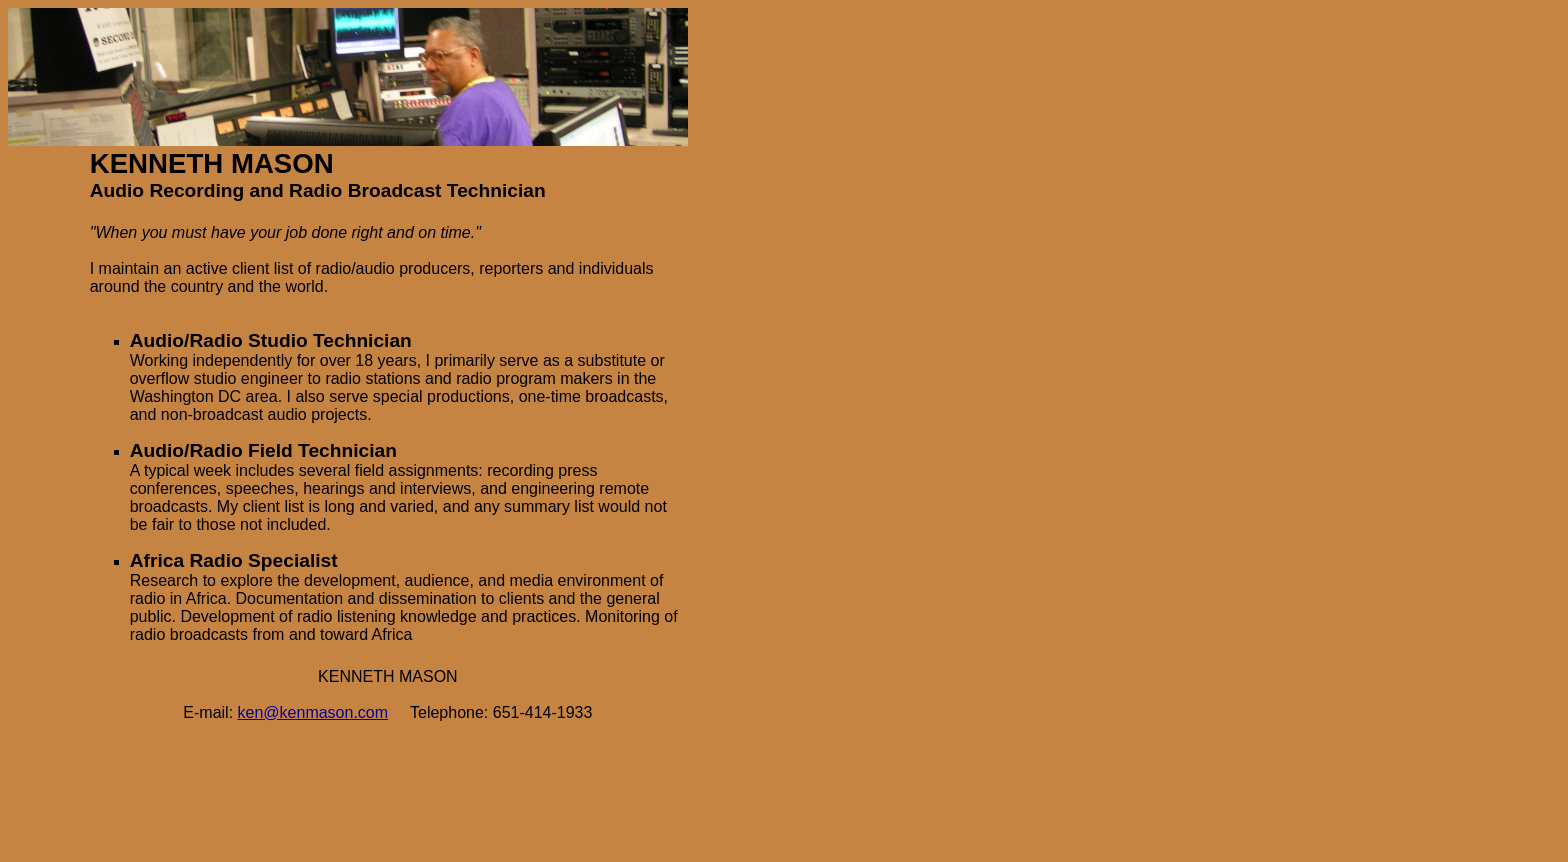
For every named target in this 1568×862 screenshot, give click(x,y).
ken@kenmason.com (313, 712)
